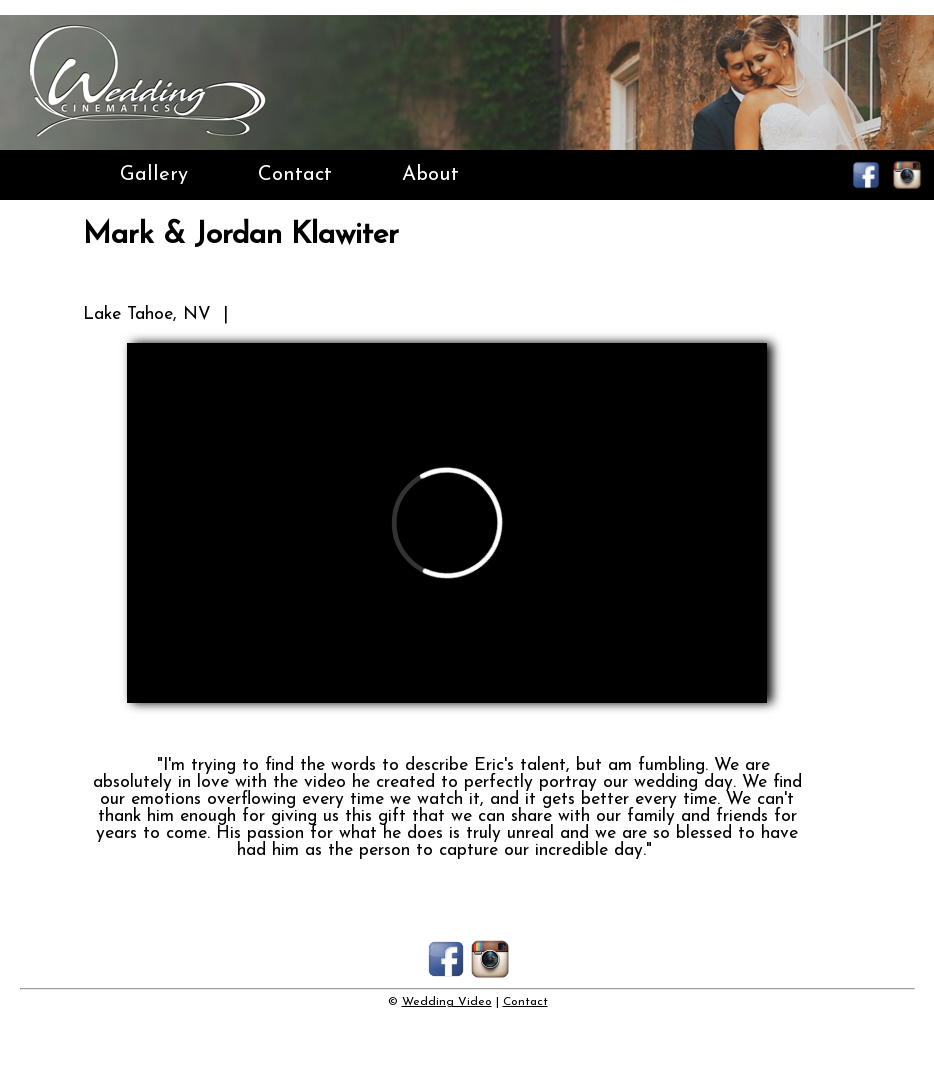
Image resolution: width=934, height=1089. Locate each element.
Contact (295, 175)
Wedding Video (447, 1002)
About (430, 175)
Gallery (154, 175)
